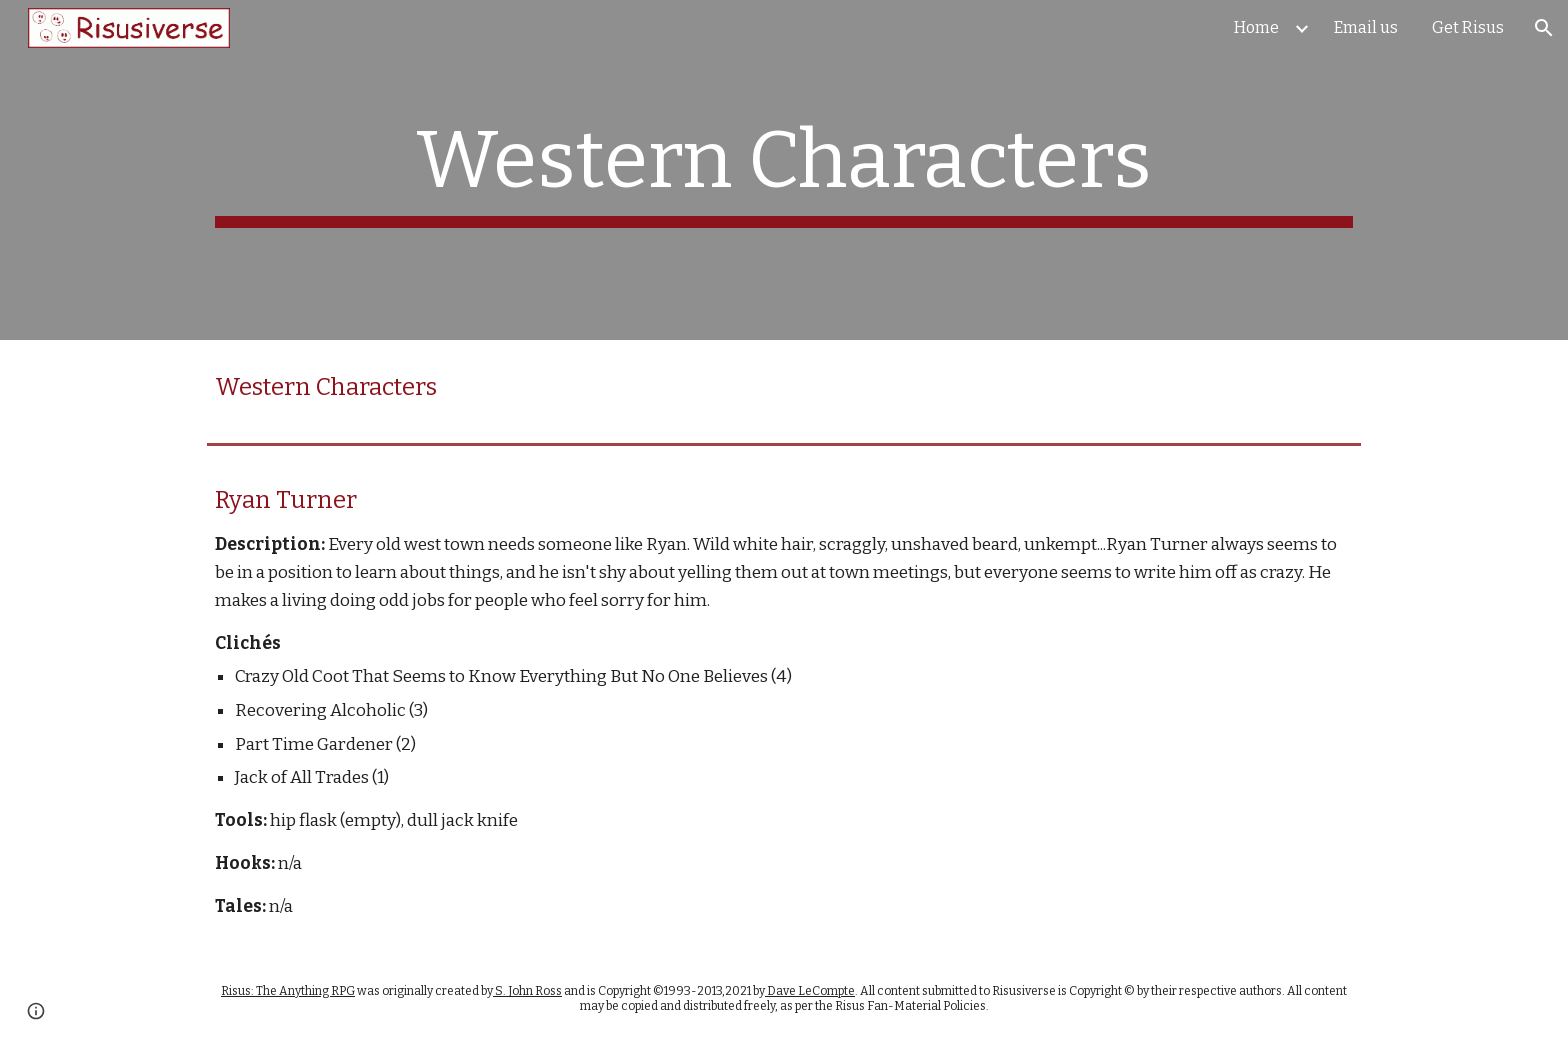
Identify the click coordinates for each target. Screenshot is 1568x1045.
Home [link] (1256, 27)
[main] (784, 170)
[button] (1544, 28)
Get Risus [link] (1468, 27)
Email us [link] (1366, 27)
